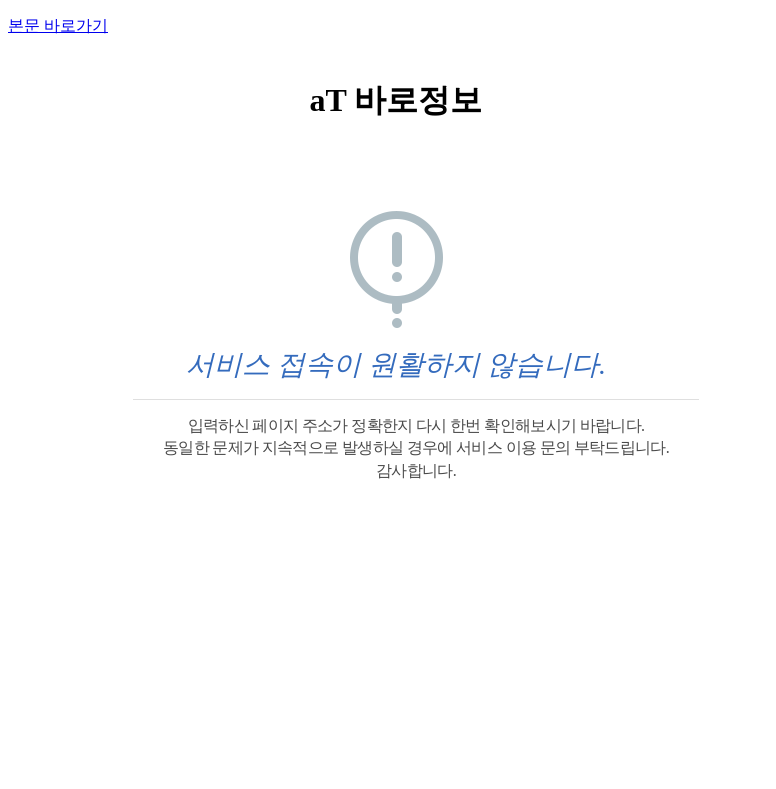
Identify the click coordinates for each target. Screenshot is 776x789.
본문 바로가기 (58, 25)
